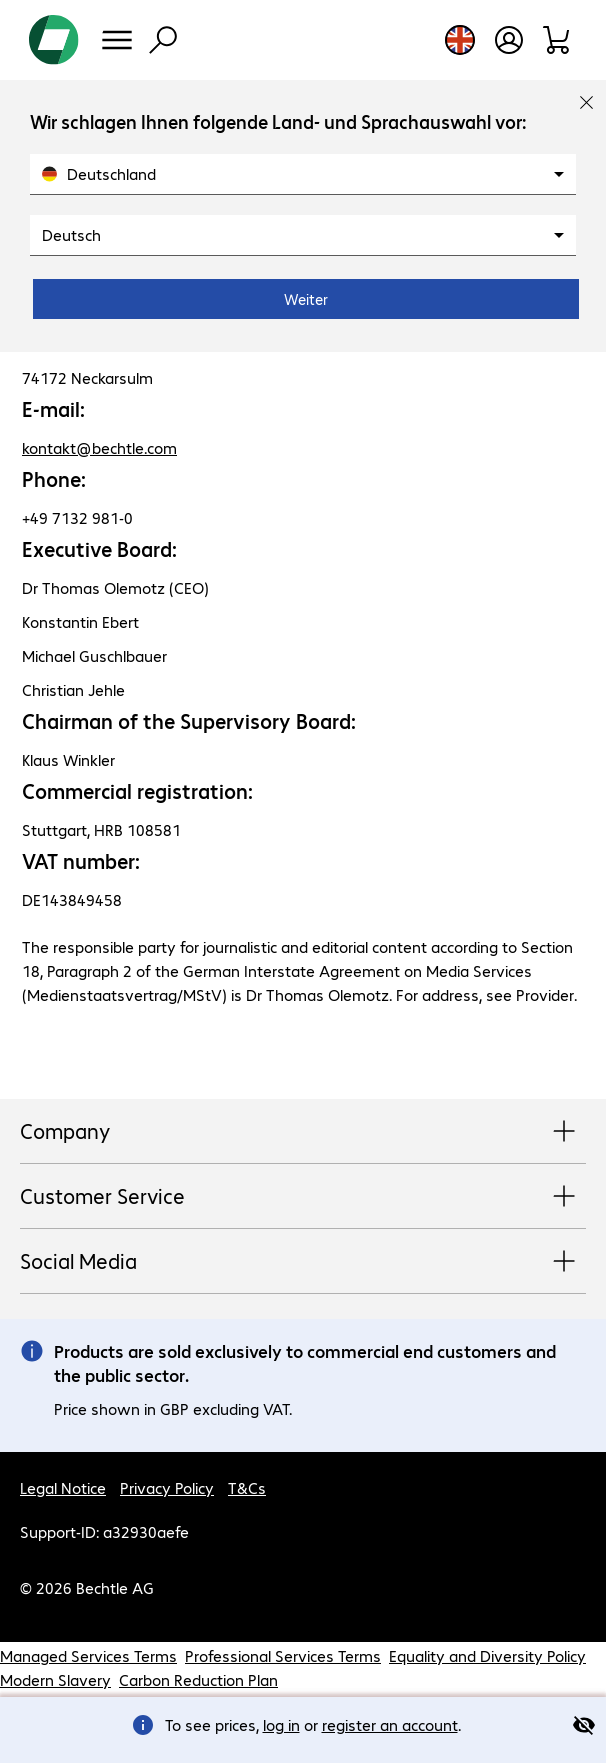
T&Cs (247, 1487)
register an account (390, 1724)
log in (281, 1724)
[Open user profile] (509, 40)
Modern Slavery (55, 1679)
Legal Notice (63, 1487)
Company (303, 1132)
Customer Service (303, 1197)
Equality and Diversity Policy (487, 1655)
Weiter (306, 299)
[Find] (163, 40)
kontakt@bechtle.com (99, 447)
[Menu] (117, 40)
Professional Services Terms (283, 1655)
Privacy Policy (167, 1487)
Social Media (303, 1262)
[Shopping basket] (557, 40)
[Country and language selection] (460, 40)
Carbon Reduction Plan (198, 1679)
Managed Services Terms (88, 1655)
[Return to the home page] (54, 40)
